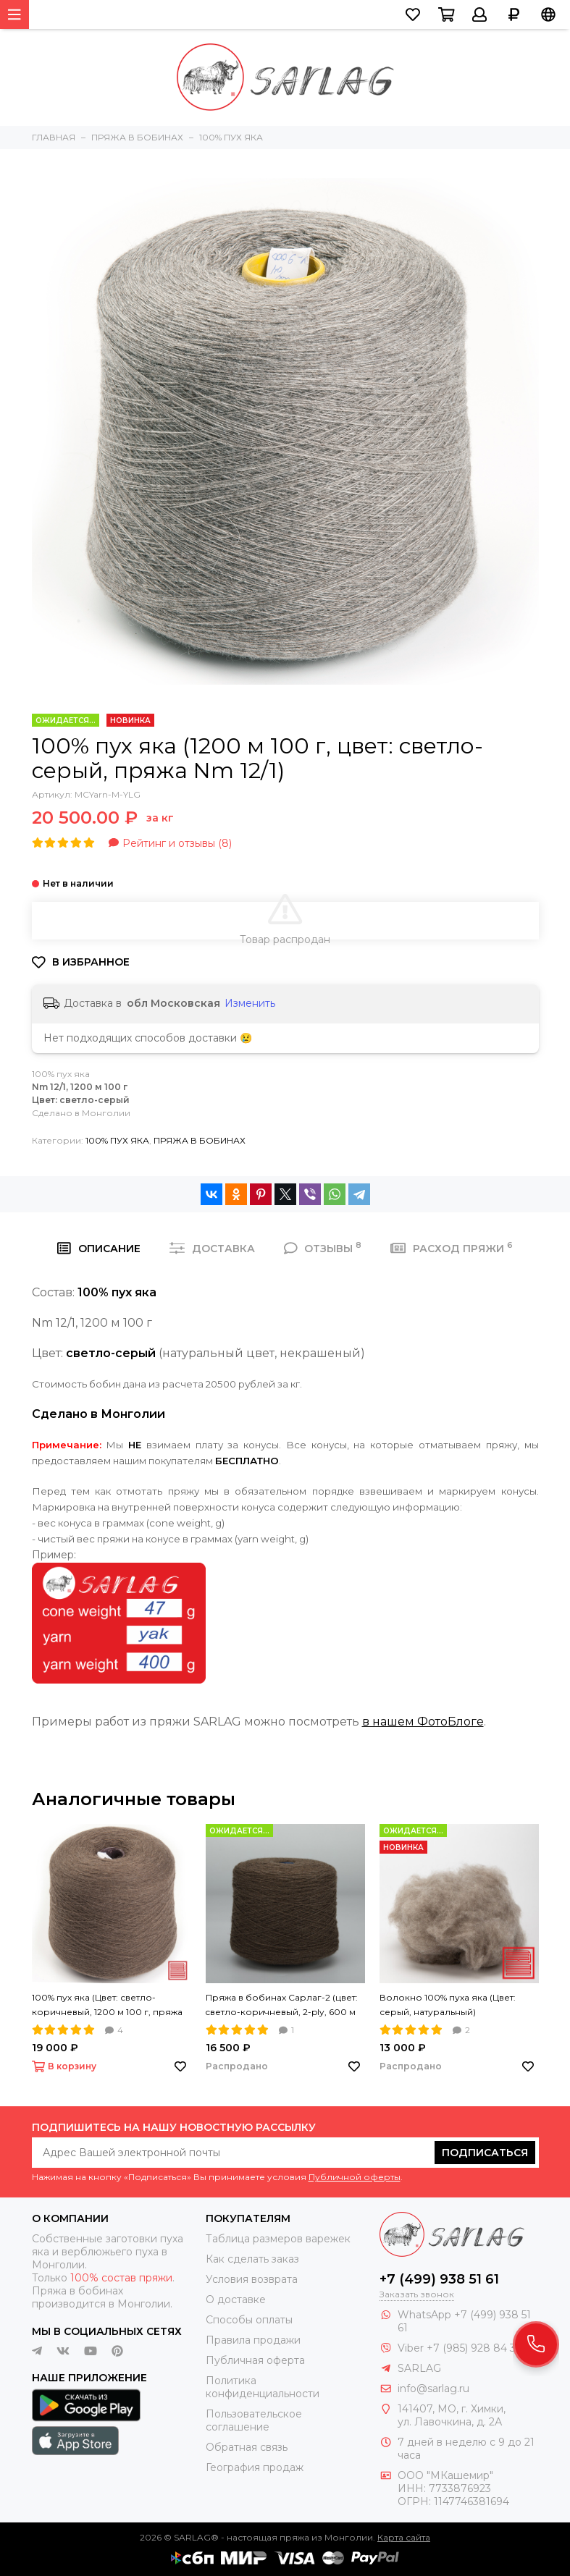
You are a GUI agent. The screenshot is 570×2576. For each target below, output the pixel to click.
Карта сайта (403, 2537)
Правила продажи (253, 2340)
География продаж (254, 2467)
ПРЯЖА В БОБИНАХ (200, 1140)
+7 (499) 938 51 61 (439, 2279)
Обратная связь (247, 2447)
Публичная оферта (255, 2360)
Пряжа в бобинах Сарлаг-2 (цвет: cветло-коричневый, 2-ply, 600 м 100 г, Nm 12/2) (282, 2005)
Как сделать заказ (252, 2258)
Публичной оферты (355, 2176)
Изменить (250, 1003)
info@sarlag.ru (433, 2388)
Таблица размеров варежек (278, 2238)
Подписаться (485, 2152)
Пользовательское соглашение (254, 2420)
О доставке (236, 2299)
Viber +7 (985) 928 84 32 (459, 2348)
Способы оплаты (249, 2319)
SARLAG (419, 2368)
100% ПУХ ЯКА (117, 1140)
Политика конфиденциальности (262, 2387)
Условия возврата (252, 2279)
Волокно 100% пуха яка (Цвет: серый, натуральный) (448, 2004)
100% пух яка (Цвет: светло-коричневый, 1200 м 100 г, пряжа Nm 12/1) (107, 2005)
